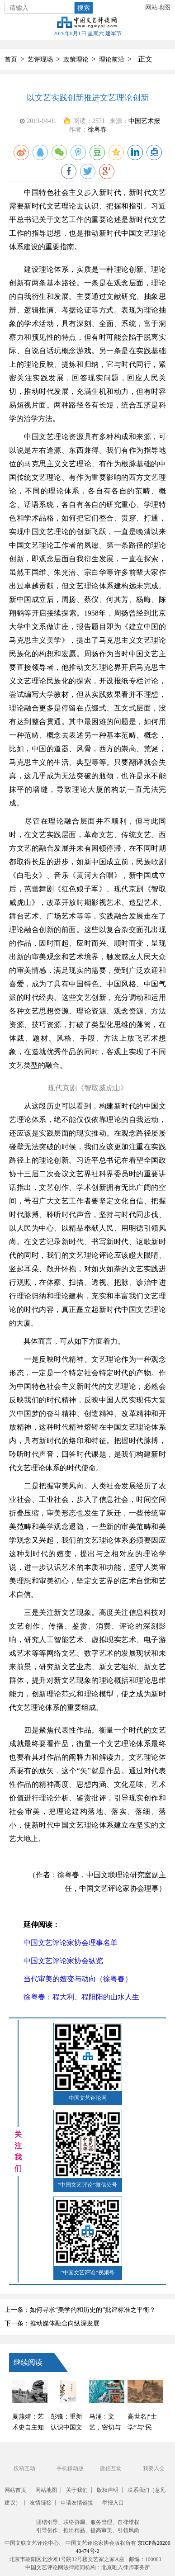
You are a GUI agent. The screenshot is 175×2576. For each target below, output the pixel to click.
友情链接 (41, 2503)
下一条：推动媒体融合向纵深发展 (52, 2323)
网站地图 (157, 7)
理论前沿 (111, 59)
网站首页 (15, 2490)
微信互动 (111, 2468)
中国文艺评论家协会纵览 (56, 1961)
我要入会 (154, 2468)
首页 (11, 59)
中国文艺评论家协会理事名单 (63, 1942)
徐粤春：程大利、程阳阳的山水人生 (74, 1997)
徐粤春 (97, 129)
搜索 (83, 7)
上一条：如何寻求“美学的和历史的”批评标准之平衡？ (80, 2309)
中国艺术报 (144, 121)
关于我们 (77, 2490)
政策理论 (76, 59)
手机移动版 (70, 2468)
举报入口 (113, 2503)
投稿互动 (24, 2468)
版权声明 (107, 2490)
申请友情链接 (77, 2503)
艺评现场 (40, 59)
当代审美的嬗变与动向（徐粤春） (70, 1979)
